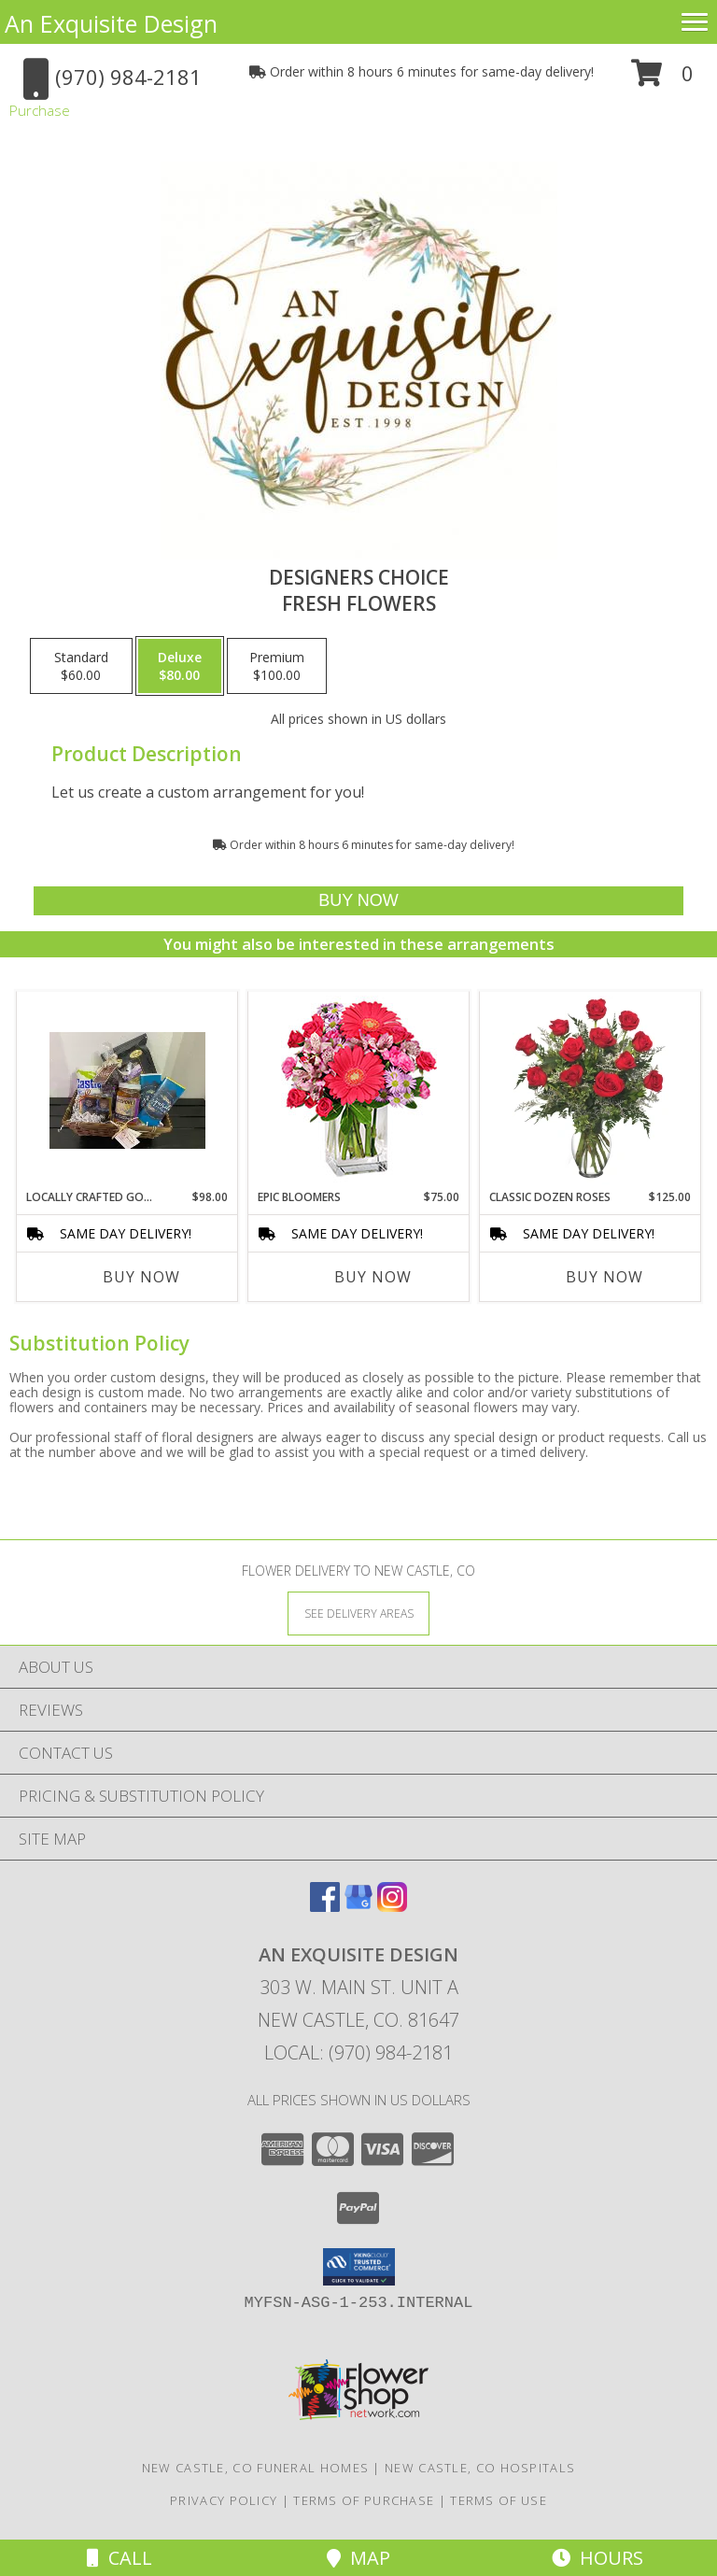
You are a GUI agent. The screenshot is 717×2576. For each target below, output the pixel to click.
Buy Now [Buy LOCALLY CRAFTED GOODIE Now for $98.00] (141, 1277)
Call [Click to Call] (119, 2557)
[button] (662, 80)
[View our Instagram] (392, 1906)
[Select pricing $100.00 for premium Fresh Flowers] (277, 666)
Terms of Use (498, 2500)
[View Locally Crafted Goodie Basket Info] (127, 1090)
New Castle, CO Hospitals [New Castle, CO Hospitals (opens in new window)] (480, 2467)
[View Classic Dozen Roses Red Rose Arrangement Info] (590, 1090)
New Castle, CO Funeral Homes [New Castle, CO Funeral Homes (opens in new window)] (255, 2467)
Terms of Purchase (363, 2500)
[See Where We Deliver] (358, 1612)
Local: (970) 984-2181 (358, 2052)
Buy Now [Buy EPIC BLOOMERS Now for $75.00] (373, 1277)
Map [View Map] (358, 2557)
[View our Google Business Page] (358, 1906)
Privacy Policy (223, 2500)
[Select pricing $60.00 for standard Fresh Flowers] (81, 666)
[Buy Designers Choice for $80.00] (358, 900)
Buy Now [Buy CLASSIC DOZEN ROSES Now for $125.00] (604, 1277)
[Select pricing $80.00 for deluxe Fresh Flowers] (179, 666)
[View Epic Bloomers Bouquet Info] (359, 1090)
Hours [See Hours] (597, 2557)
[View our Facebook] (325, 1906)
